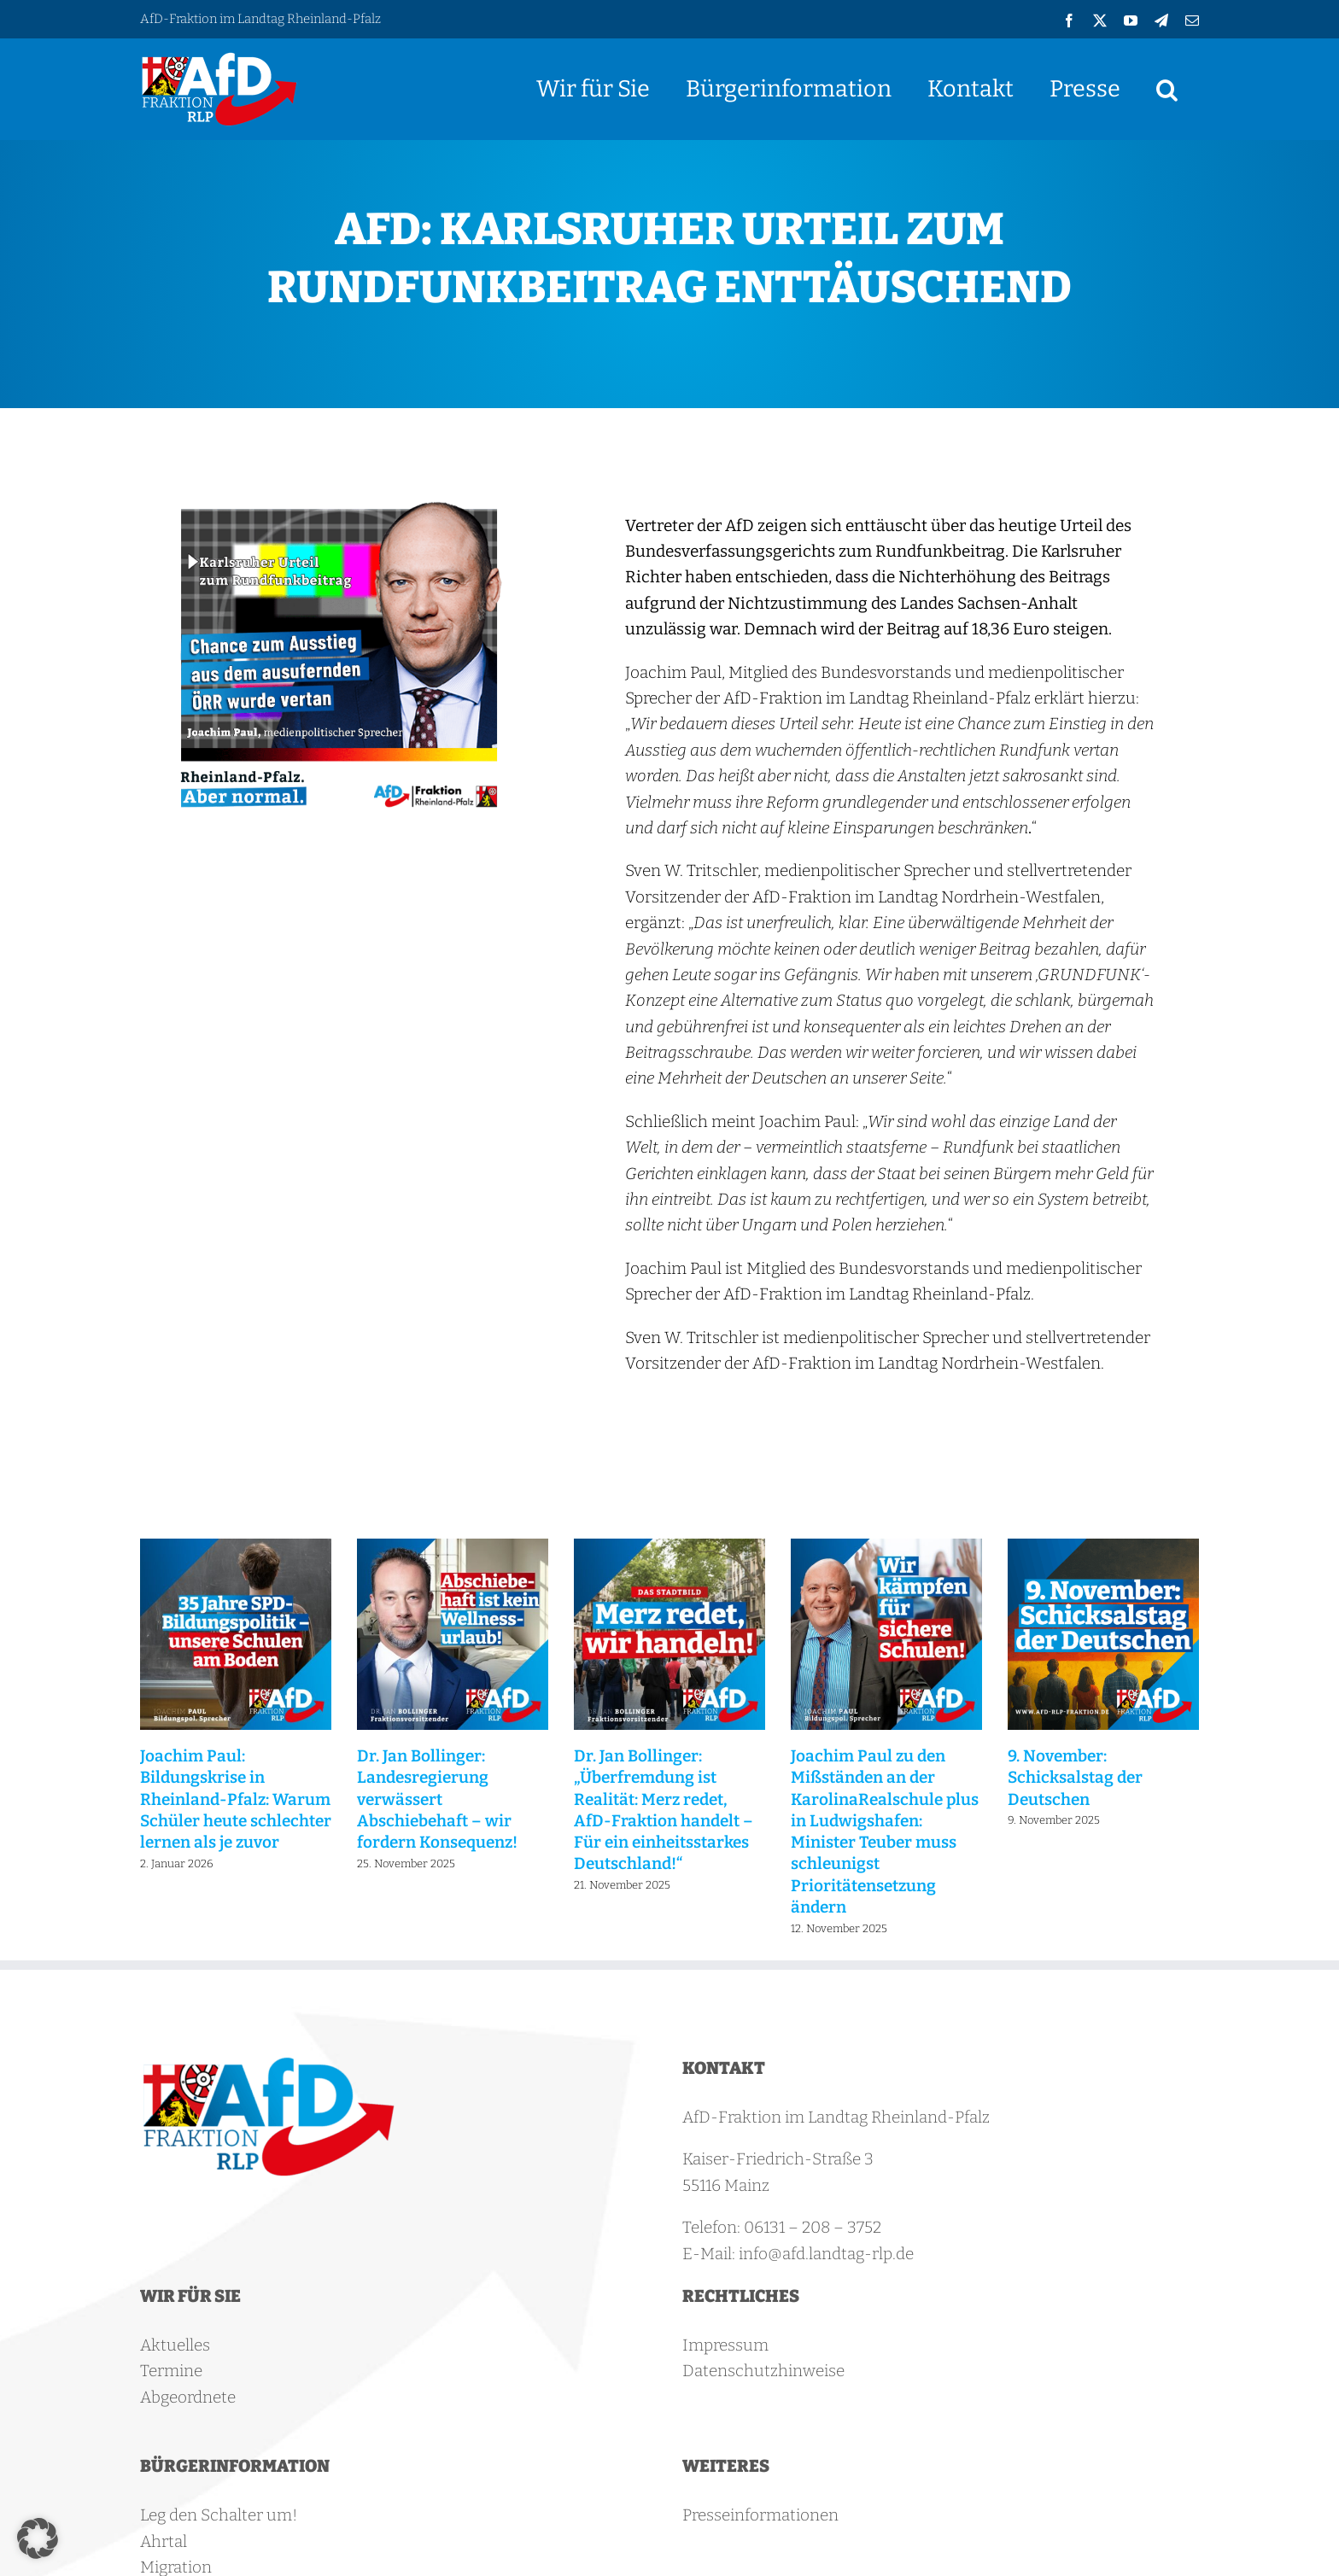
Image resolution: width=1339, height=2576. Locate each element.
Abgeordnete (188, 2397)
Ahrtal (163, 2541)
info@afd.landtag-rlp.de (826, 2253)
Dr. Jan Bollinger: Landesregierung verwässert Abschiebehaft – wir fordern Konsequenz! (437, 1799)
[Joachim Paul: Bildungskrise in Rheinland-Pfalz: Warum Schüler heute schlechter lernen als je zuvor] (235, 1548)
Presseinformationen (760, 2515)
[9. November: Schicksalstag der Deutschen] (1103, 1548)
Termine (171, 2370)
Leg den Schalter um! (218, 2515)
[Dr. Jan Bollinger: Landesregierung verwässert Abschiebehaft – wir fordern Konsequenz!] (452, 1548)
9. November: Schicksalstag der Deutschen (1075, 1777)
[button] (1167, 88)
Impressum (725, 2345)
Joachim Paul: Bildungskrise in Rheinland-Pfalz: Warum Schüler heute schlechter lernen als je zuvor (235, 1799)
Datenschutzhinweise (763, 2370)
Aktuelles (175, 2345)
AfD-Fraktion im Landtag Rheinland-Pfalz (260, 18)
